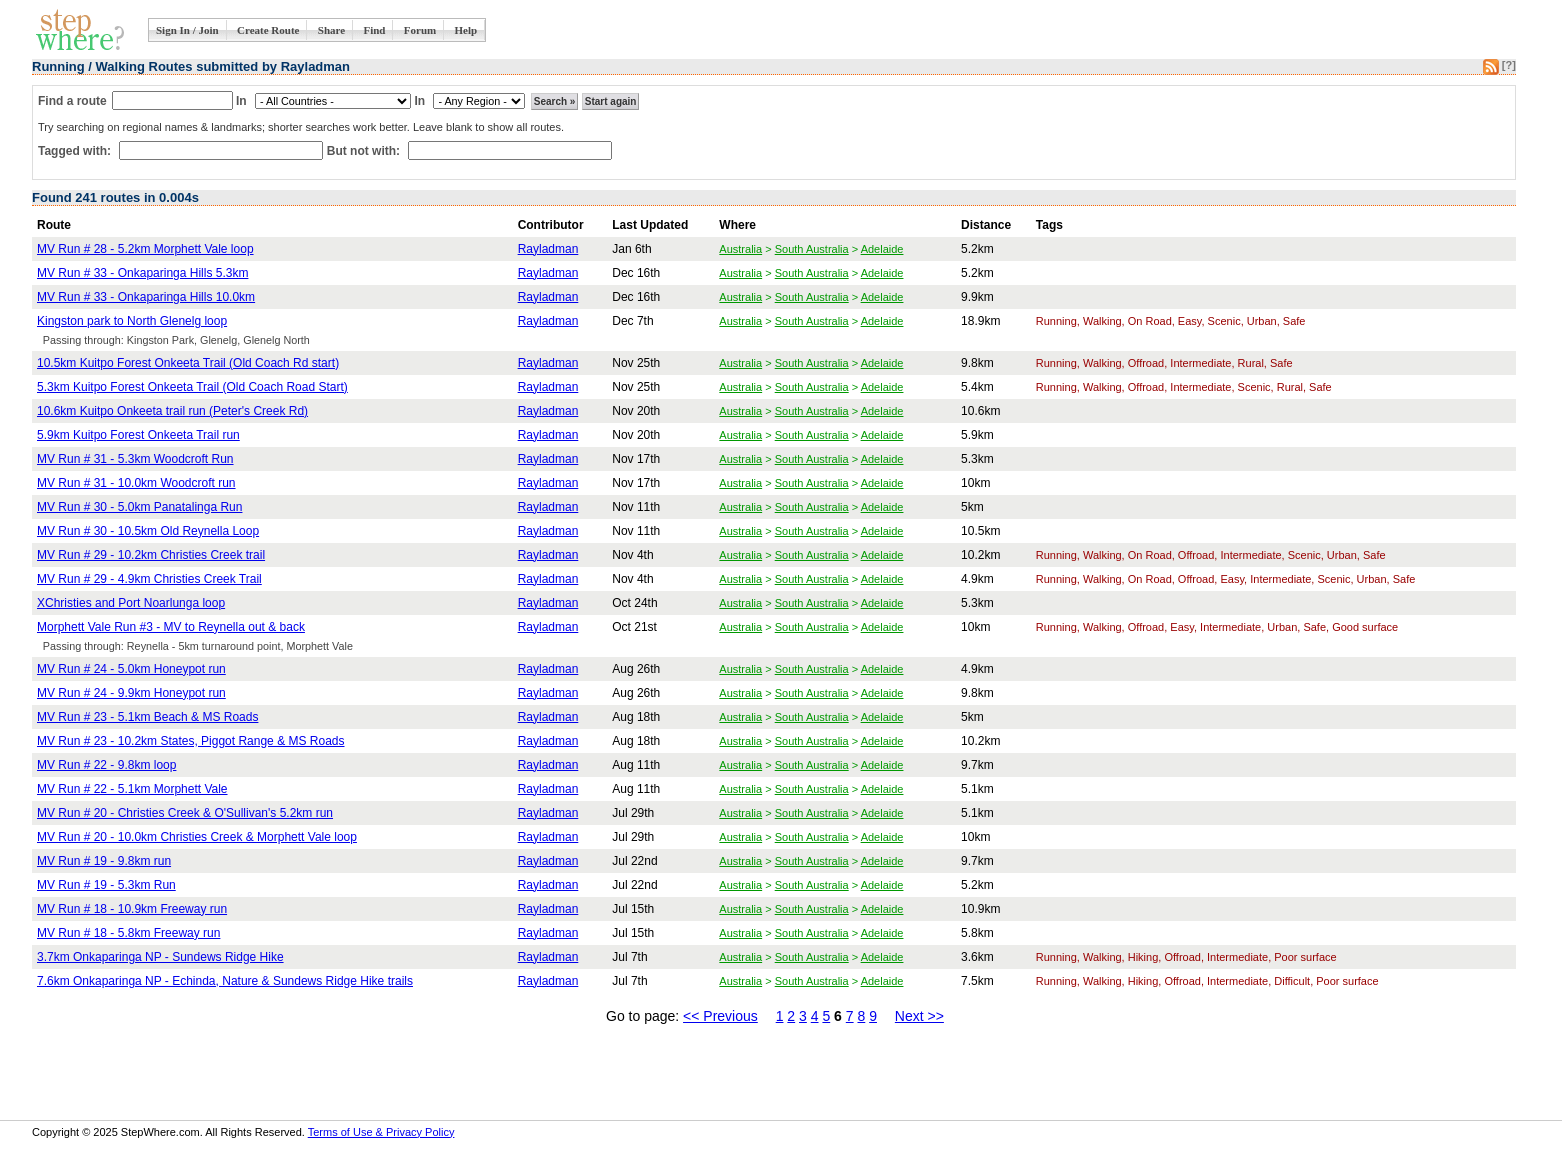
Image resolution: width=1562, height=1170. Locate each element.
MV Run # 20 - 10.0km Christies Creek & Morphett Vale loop (197, 837)
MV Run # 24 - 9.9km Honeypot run (131, 693)
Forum (420, 30)
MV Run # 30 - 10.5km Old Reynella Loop (148, 531)
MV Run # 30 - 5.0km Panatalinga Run (139, 507)
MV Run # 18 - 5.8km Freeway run (128, 933)
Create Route (268, 30)
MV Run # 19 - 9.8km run (104, 861)
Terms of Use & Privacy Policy (381, 1132)
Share (331, 30)
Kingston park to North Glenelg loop (132, 321)
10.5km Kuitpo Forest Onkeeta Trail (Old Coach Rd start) (188, 363)
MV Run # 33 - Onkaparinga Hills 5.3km (142, 273)
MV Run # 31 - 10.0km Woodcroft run (136, 483)
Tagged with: (76, 151)
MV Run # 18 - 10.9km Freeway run (132, 909)
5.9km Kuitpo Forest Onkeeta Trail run (138, 435)
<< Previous (720, 1016)
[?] (1509, 65)
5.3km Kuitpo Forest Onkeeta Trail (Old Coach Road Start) (192, 387)
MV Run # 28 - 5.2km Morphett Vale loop (145, 249)
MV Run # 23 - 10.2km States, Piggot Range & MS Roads (191, 741)
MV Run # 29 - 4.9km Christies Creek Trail (149, 579)
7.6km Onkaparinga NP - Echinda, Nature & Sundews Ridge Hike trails (225, 981)
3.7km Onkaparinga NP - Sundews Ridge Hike (160, 957)
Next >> (919, 1016)
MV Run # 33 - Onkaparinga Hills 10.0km (146, 297)
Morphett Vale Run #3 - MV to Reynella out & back (171, 627)
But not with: (365, 151)
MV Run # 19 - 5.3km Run (106, 885)
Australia (740, 249)
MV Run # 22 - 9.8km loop (106, 765)
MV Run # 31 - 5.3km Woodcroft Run (135, 459)
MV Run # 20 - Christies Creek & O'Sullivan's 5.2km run (185, 813)
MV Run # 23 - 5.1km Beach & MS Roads (147, 717)
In (241, 101)
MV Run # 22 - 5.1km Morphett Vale (132, 789)
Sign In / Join (187, 30)
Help (466, 30)
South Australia (812, 249)
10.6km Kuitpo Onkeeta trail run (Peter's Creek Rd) (172, 411)
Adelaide (882, 249)
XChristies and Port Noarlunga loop (131, 603)
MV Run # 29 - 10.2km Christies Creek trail (151, 555)
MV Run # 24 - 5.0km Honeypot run (131, 669)
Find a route (72, 101)
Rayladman (548, 249)
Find (374, 30)
